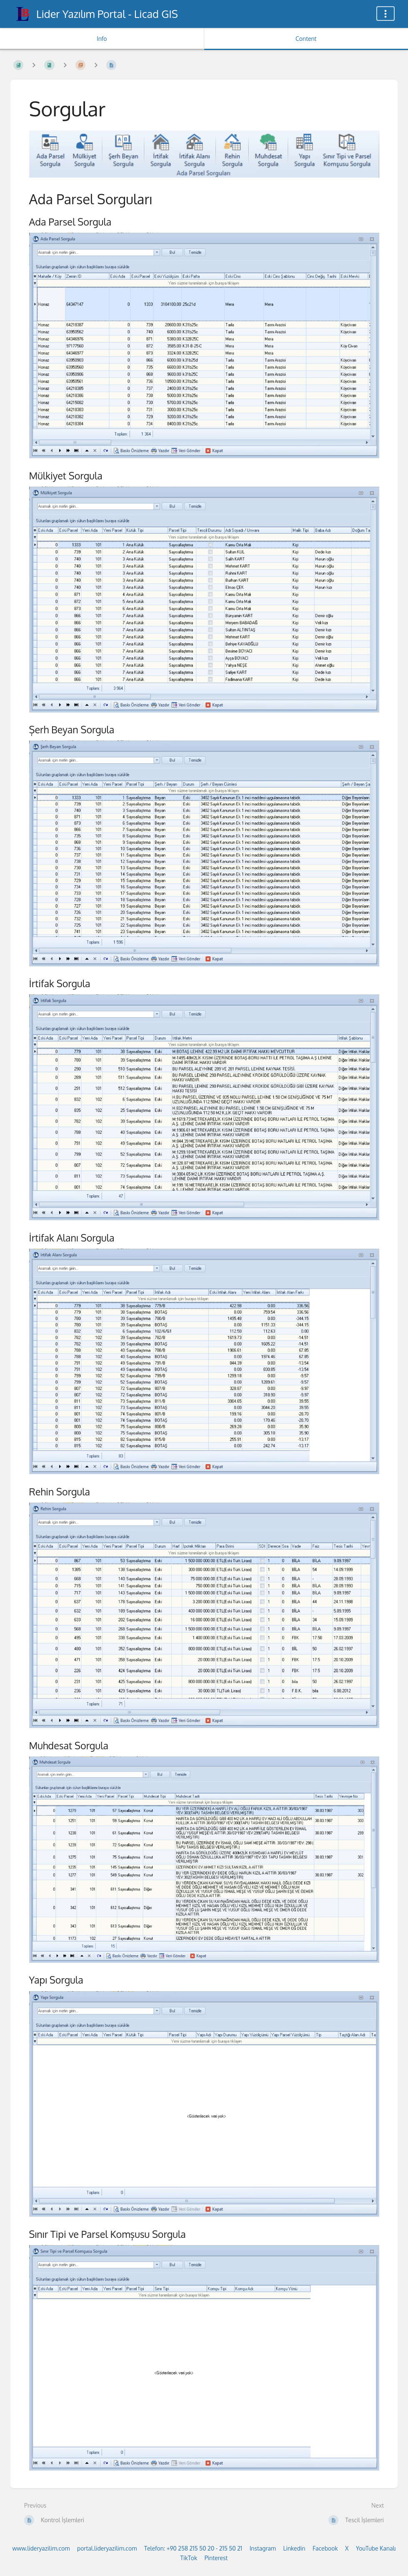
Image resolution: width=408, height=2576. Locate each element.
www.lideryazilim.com (41, 2548)
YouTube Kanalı (376, 2548)
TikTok (189, 2557)
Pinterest (216, 2557)
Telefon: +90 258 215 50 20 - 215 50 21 (193, 2548)
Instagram (263, 2548)
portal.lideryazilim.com (107, 2548)
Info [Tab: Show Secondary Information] (102, 38)
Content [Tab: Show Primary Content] (305, 38)
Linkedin (294, 2548)
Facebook (325, 2548)
